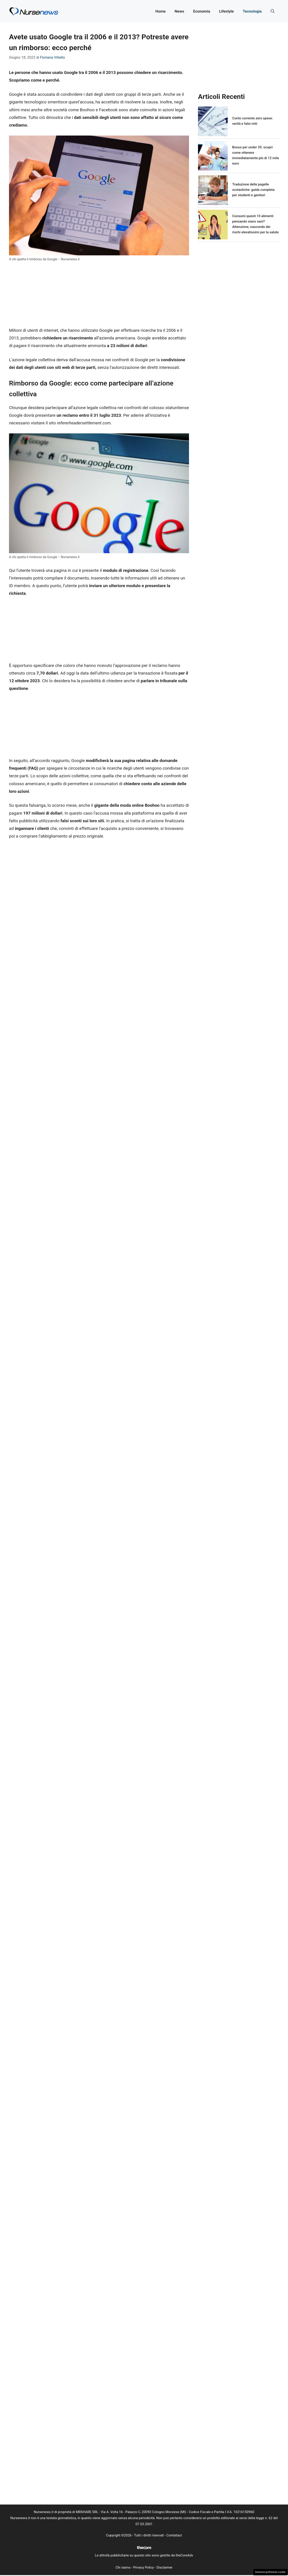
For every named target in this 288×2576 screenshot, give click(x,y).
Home (160, 11)
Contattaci (174, 2535)
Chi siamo (123, 2567)
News (179, 11)
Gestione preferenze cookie (270, 2572)
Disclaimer (165, 2567)
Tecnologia (252, 11)
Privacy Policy (143, 2567)
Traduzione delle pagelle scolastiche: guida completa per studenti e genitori (253, 189)
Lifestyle (226, 11)
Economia (201, 11)
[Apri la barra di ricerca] (272, 11)
